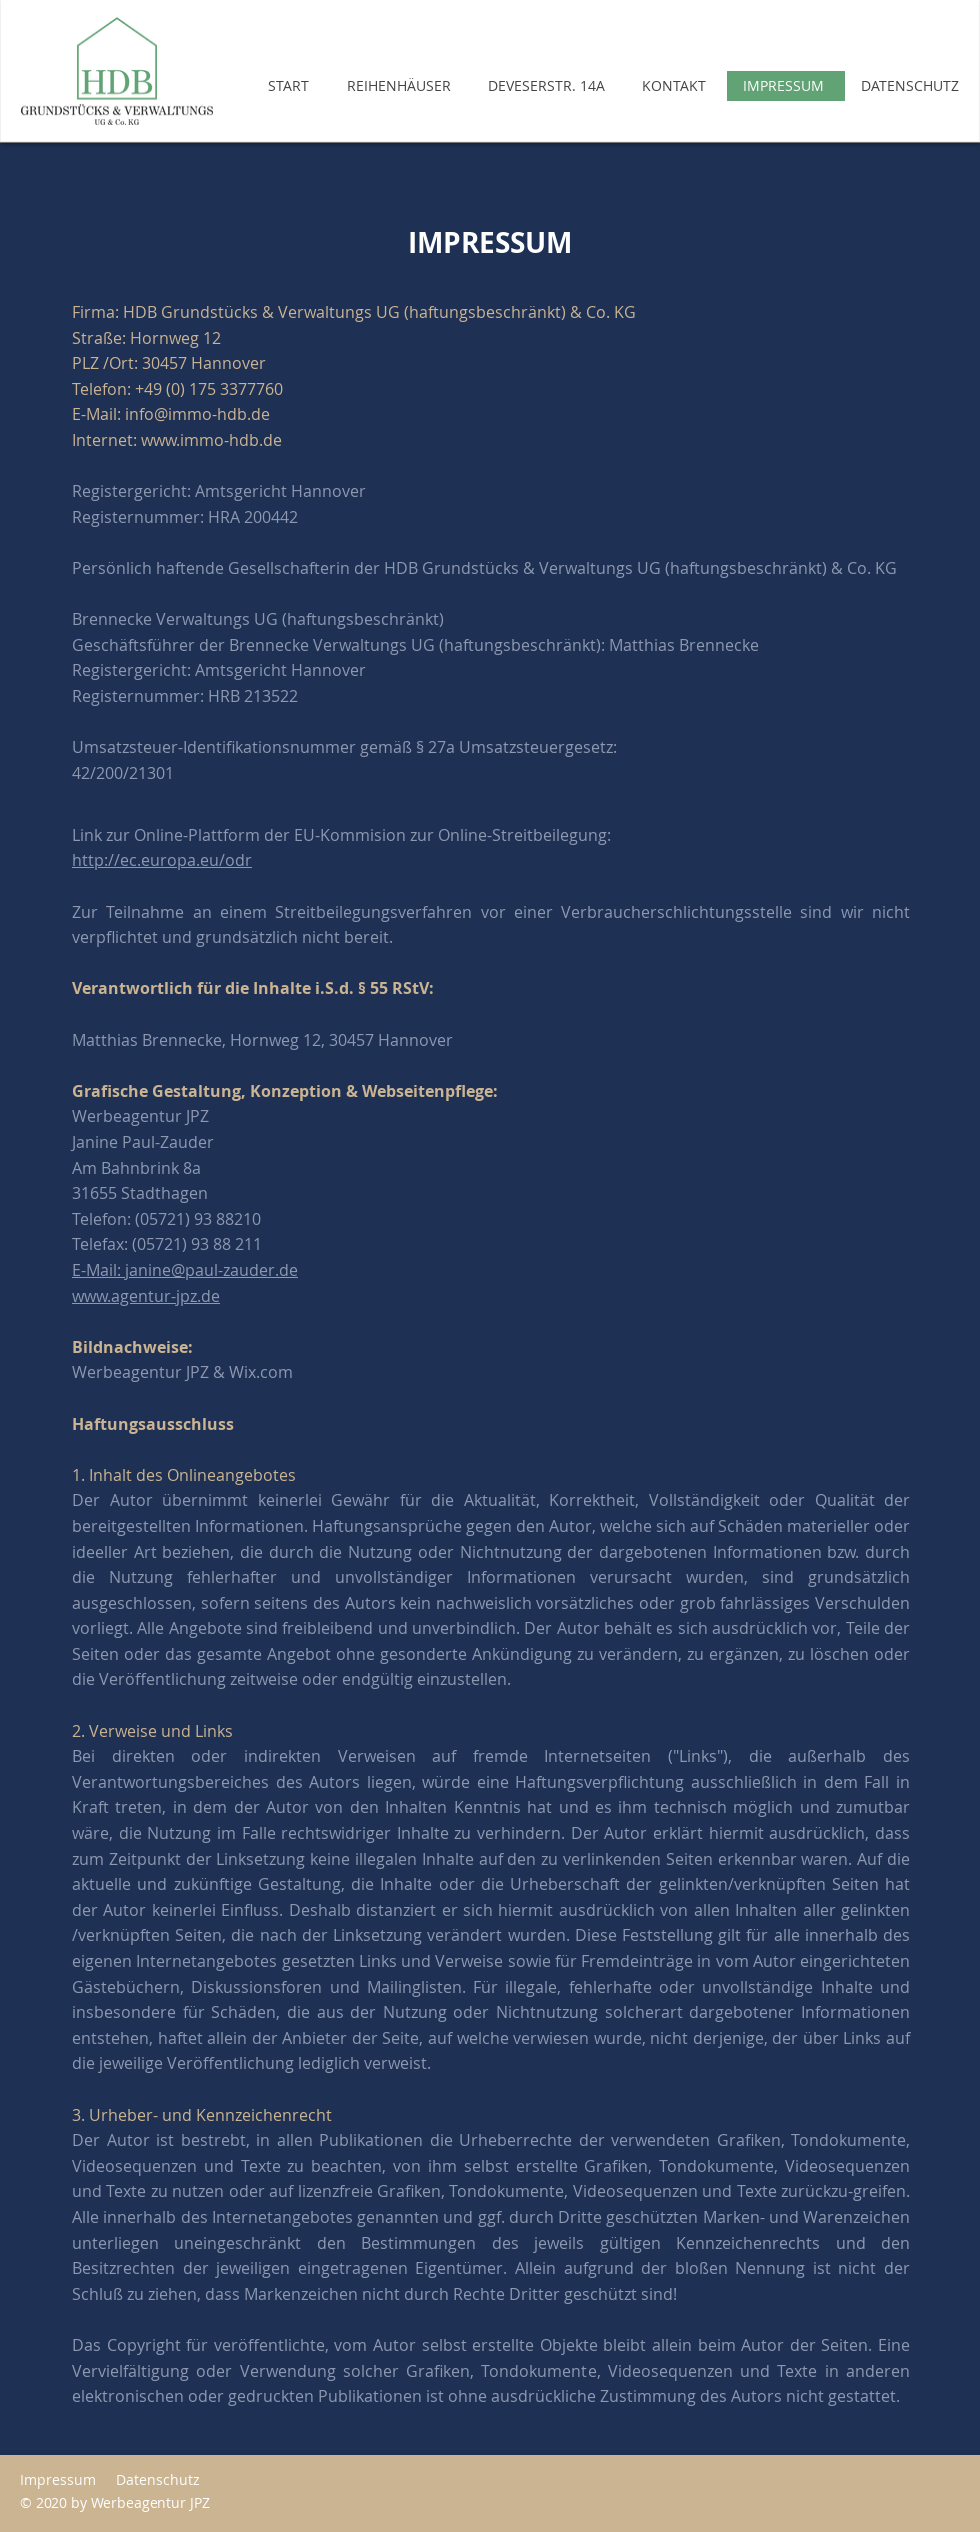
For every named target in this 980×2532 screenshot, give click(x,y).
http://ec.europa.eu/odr (162, 860)
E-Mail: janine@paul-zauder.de (185, 1270)
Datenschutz (162, 2479)
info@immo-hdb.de (197, 414)
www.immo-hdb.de (211, 440)
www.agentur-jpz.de (146, 1296)
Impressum (58, 2479)
